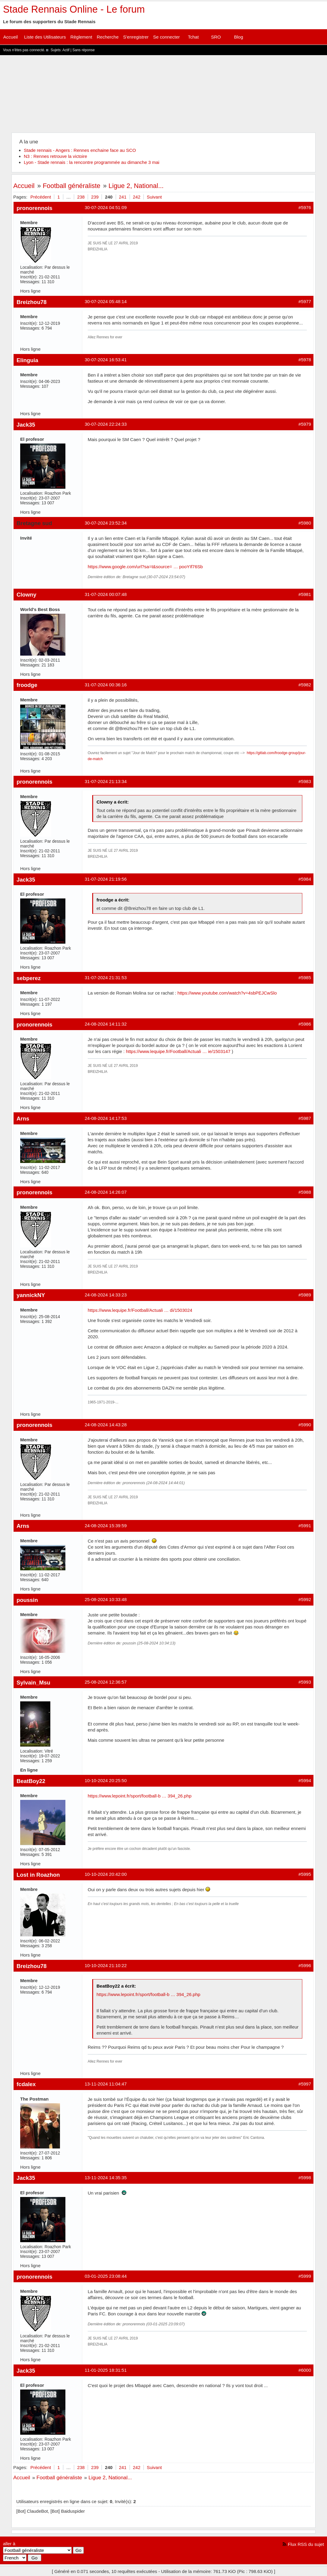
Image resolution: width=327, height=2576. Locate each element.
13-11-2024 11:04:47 (106, 2083)
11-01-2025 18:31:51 (106, 2370)
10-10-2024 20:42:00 (106, 1874)
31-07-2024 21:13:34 (106, 781)
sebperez (29, 978)
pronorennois (34, 208)
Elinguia (27, 360)
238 (81, 196)
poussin (27, 1600)
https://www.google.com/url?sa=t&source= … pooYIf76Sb (145, 566)
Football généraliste (71, 186)
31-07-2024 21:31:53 (106, 977)
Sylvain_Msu (33, 1682)
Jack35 (26, 424)
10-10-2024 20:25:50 (106, 1780)
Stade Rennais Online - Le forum (74, 9)
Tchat (193, 36)
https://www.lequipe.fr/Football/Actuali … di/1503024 (140, 1310)
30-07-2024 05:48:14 (106, 301)
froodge (27, 685)
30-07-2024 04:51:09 (106, 207)
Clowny (26, 594)
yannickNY (31, 1295)
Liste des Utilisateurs (45, 36)
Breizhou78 (31, 302)
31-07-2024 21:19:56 (106, 879)
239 (95, 196)
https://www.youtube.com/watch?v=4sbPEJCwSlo (227, 992)
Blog (238, 36)
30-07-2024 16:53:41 (106, 359)
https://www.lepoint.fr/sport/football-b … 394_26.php (139, 1795)
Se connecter (166, 36)
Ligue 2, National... (136, 186)
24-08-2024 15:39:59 (106, 1525)
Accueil (10, 36)
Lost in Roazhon (38, 1875)
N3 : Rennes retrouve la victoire (55, 156)
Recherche (108, 36)
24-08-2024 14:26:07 (106, 1192)
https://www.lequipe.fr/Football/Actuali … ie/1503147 (178, 1051)
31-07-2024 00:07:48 (106, 594)
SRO (216, 36)
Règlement (81, 36)
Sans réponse (83, 50)
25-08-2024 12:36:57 (106, 1681)
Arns (23, 1118)
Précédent (40, 196)
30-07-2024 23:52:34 (106, 522)
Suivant (154, 196)
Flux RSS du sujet (306, 2544)
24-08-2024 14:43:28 (106, 1424)
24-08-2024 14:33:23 (106, 1294)
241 (123, 196)
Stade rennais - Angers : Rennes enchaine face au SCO (80, 150)
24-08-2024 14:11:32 (106, 1023)
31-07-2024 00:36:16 (106, 684)
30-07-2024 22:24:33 (106, 424)
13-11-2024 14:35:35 (106, 2177)
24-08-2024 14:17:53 (106, 1118)
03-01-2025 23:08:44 (106, 2276)
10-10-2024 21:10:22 (106, 1965)
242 (136, 196)
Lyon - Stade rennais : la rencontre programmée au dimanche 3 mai (91, 162)
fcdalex (26, 2084)
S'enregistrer (136, 36)
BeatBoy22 (31, 1781)
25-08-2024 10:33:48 (106, 1599)
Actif (65, 50)
